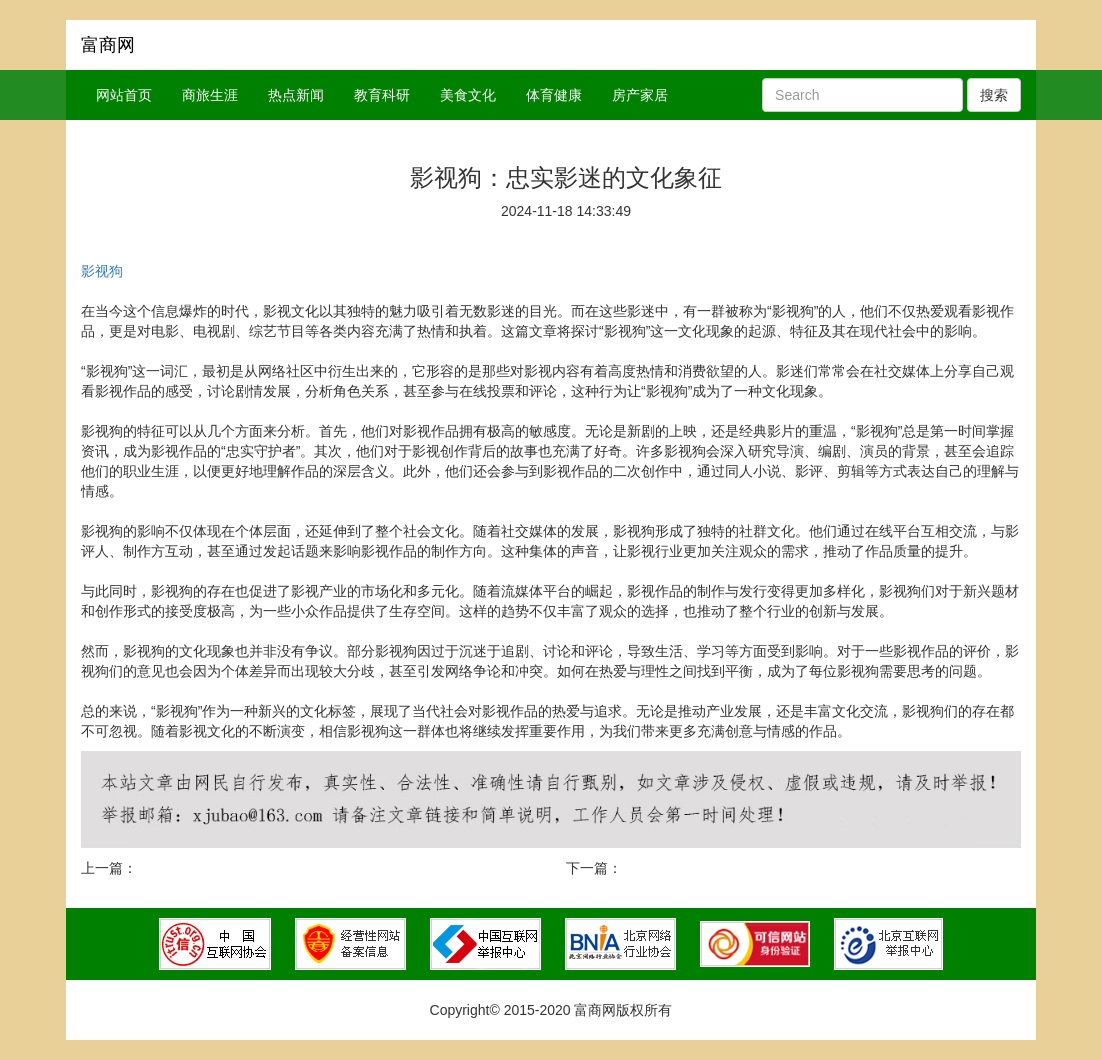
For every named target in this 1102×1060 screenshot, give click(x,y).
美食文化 (468, 95)
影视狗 (102, 271)
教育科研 (382, 95)
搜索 (994, 95)
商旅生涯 (210, 95)
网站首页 (124, 95)
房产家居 (640, 95)
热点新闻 (296, 95)
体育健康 (554, 95)
